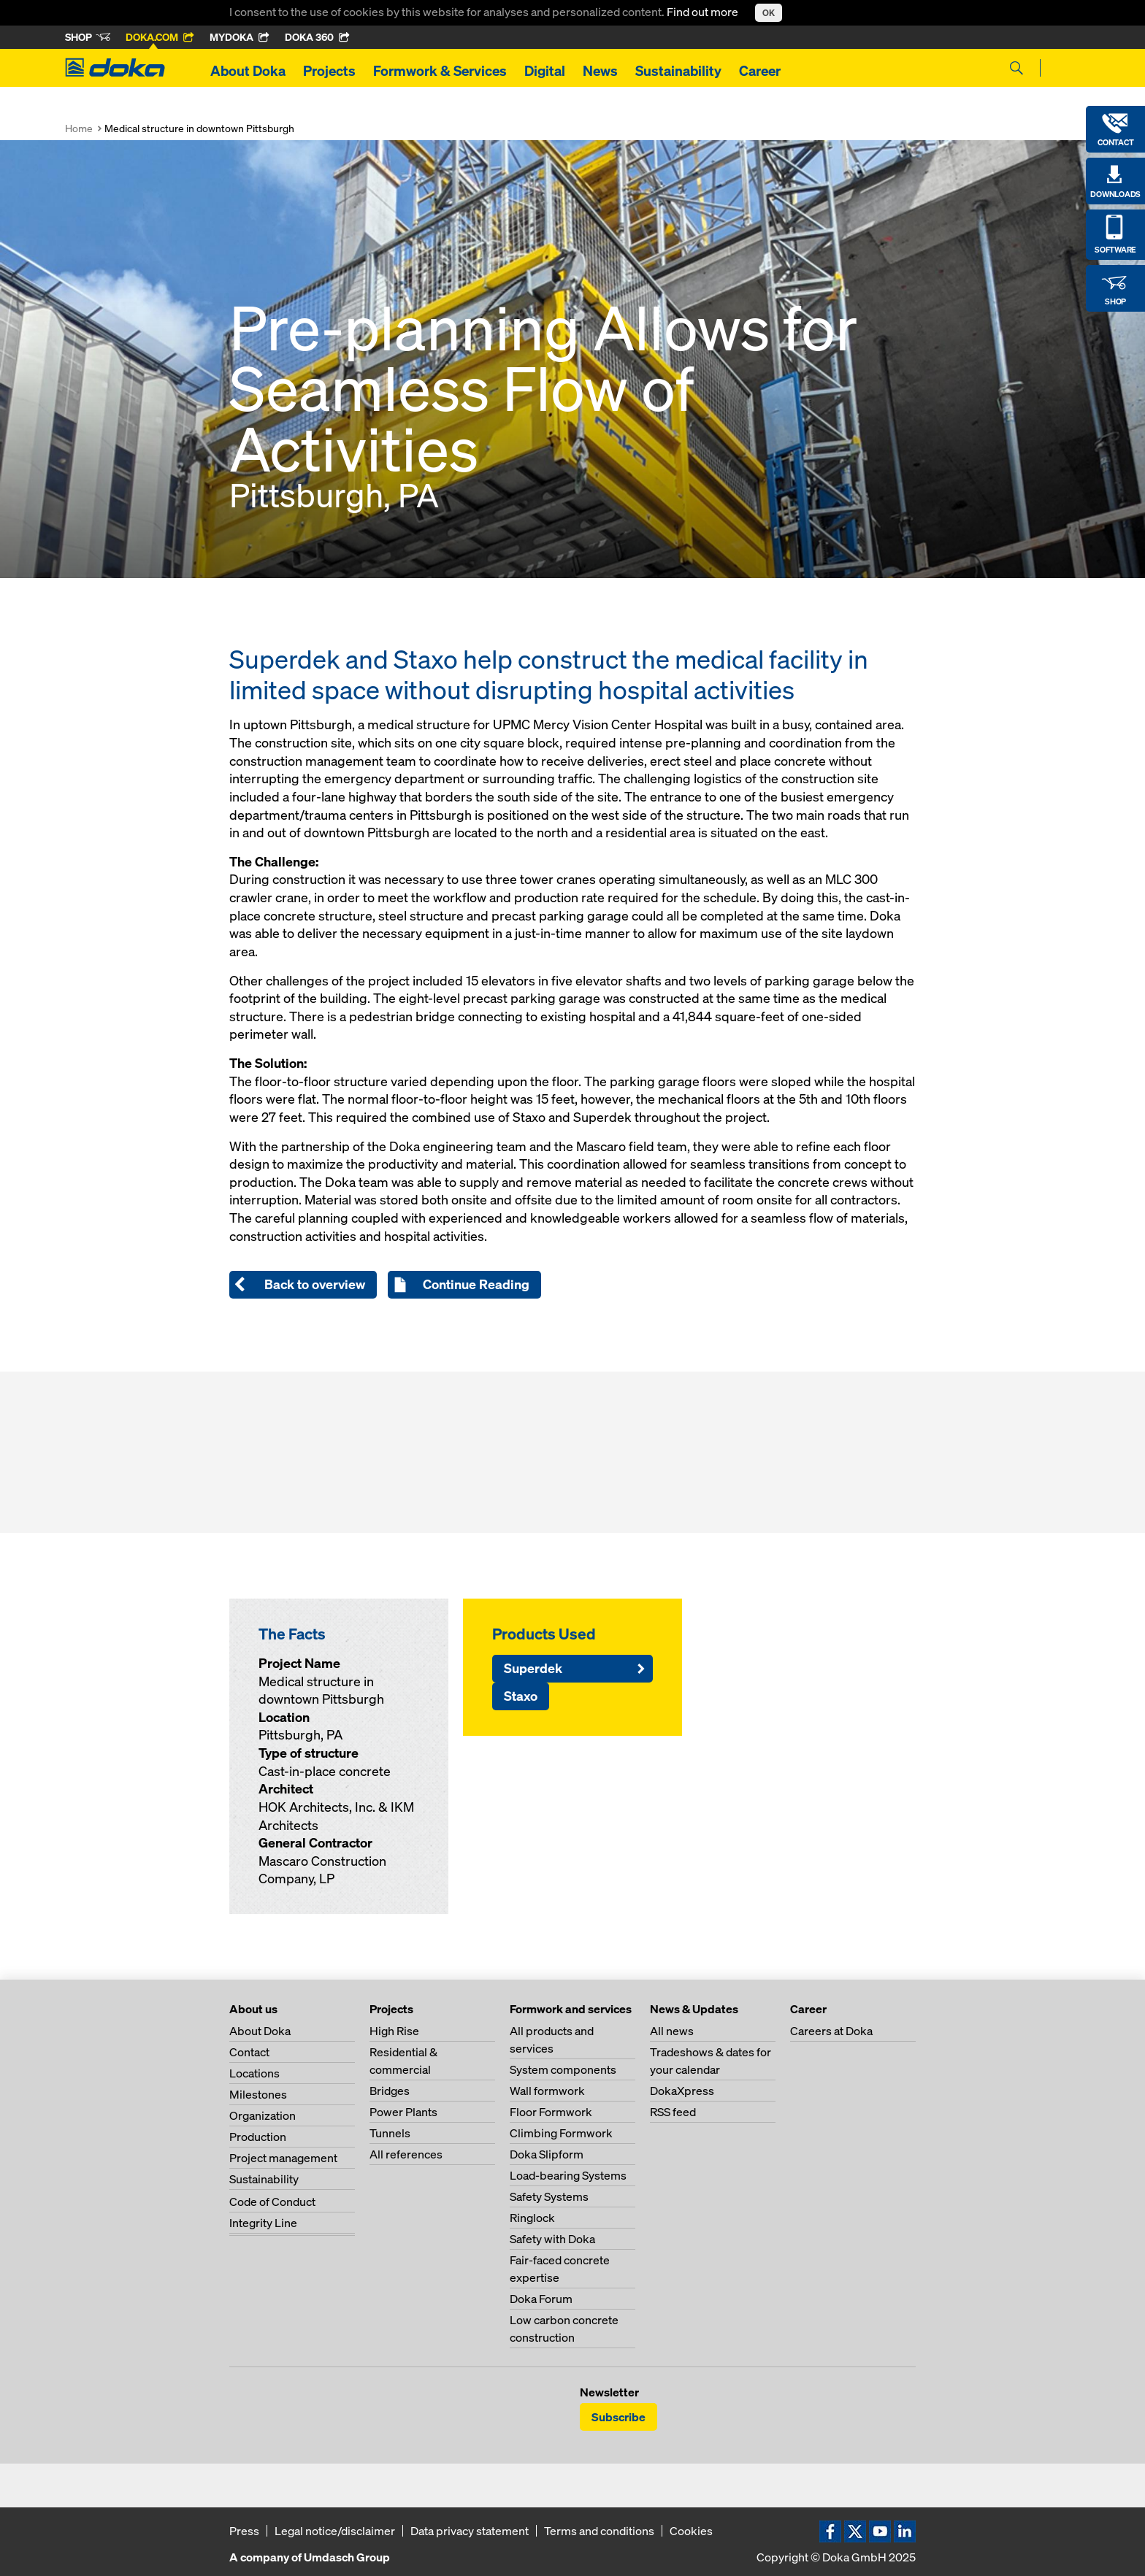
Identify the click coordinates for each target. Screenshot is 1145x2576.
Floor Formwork (551, 2112)
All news (672, 2031)
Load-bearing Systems (568, 2175)
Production (257, 2137)
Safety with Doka (552, 2239)
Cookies (691, 2531)
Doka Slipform (546, 2154)
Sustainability (678, 70)
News (600, 70)
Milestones (258, 2094)
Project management (283, 2158)
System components (563, 2069)
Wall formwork (547, 2091)
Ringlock (532, 2218)
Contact (249, 2052)
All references (406, 2154)
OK (768, 12)
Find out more (703, 12)
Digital (544, 70)
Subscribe (618, 2417)
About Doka (248, 70)
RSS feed (673, 2112)
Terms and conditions (599, 2531)
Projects (329, 70)
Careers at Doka (831, 2031)
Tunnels (389, 2133)
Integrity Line (263, 2223)
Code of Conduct (272, 2202)
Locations (254, 2073)
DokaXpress (682, 2091)
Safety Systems (549, 2196)
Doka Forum (541, 2299)
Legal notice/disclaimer (335, 2531)
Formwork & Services (440, 70)
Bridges (389, 2091)
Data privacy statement (469, 2531)
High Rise (394, 2031)
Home (79, 128)
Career (760, 70)
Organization (262, 2115)
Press (244, 2531)
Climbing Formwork (561, 2133)
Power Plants (403, 2112)
